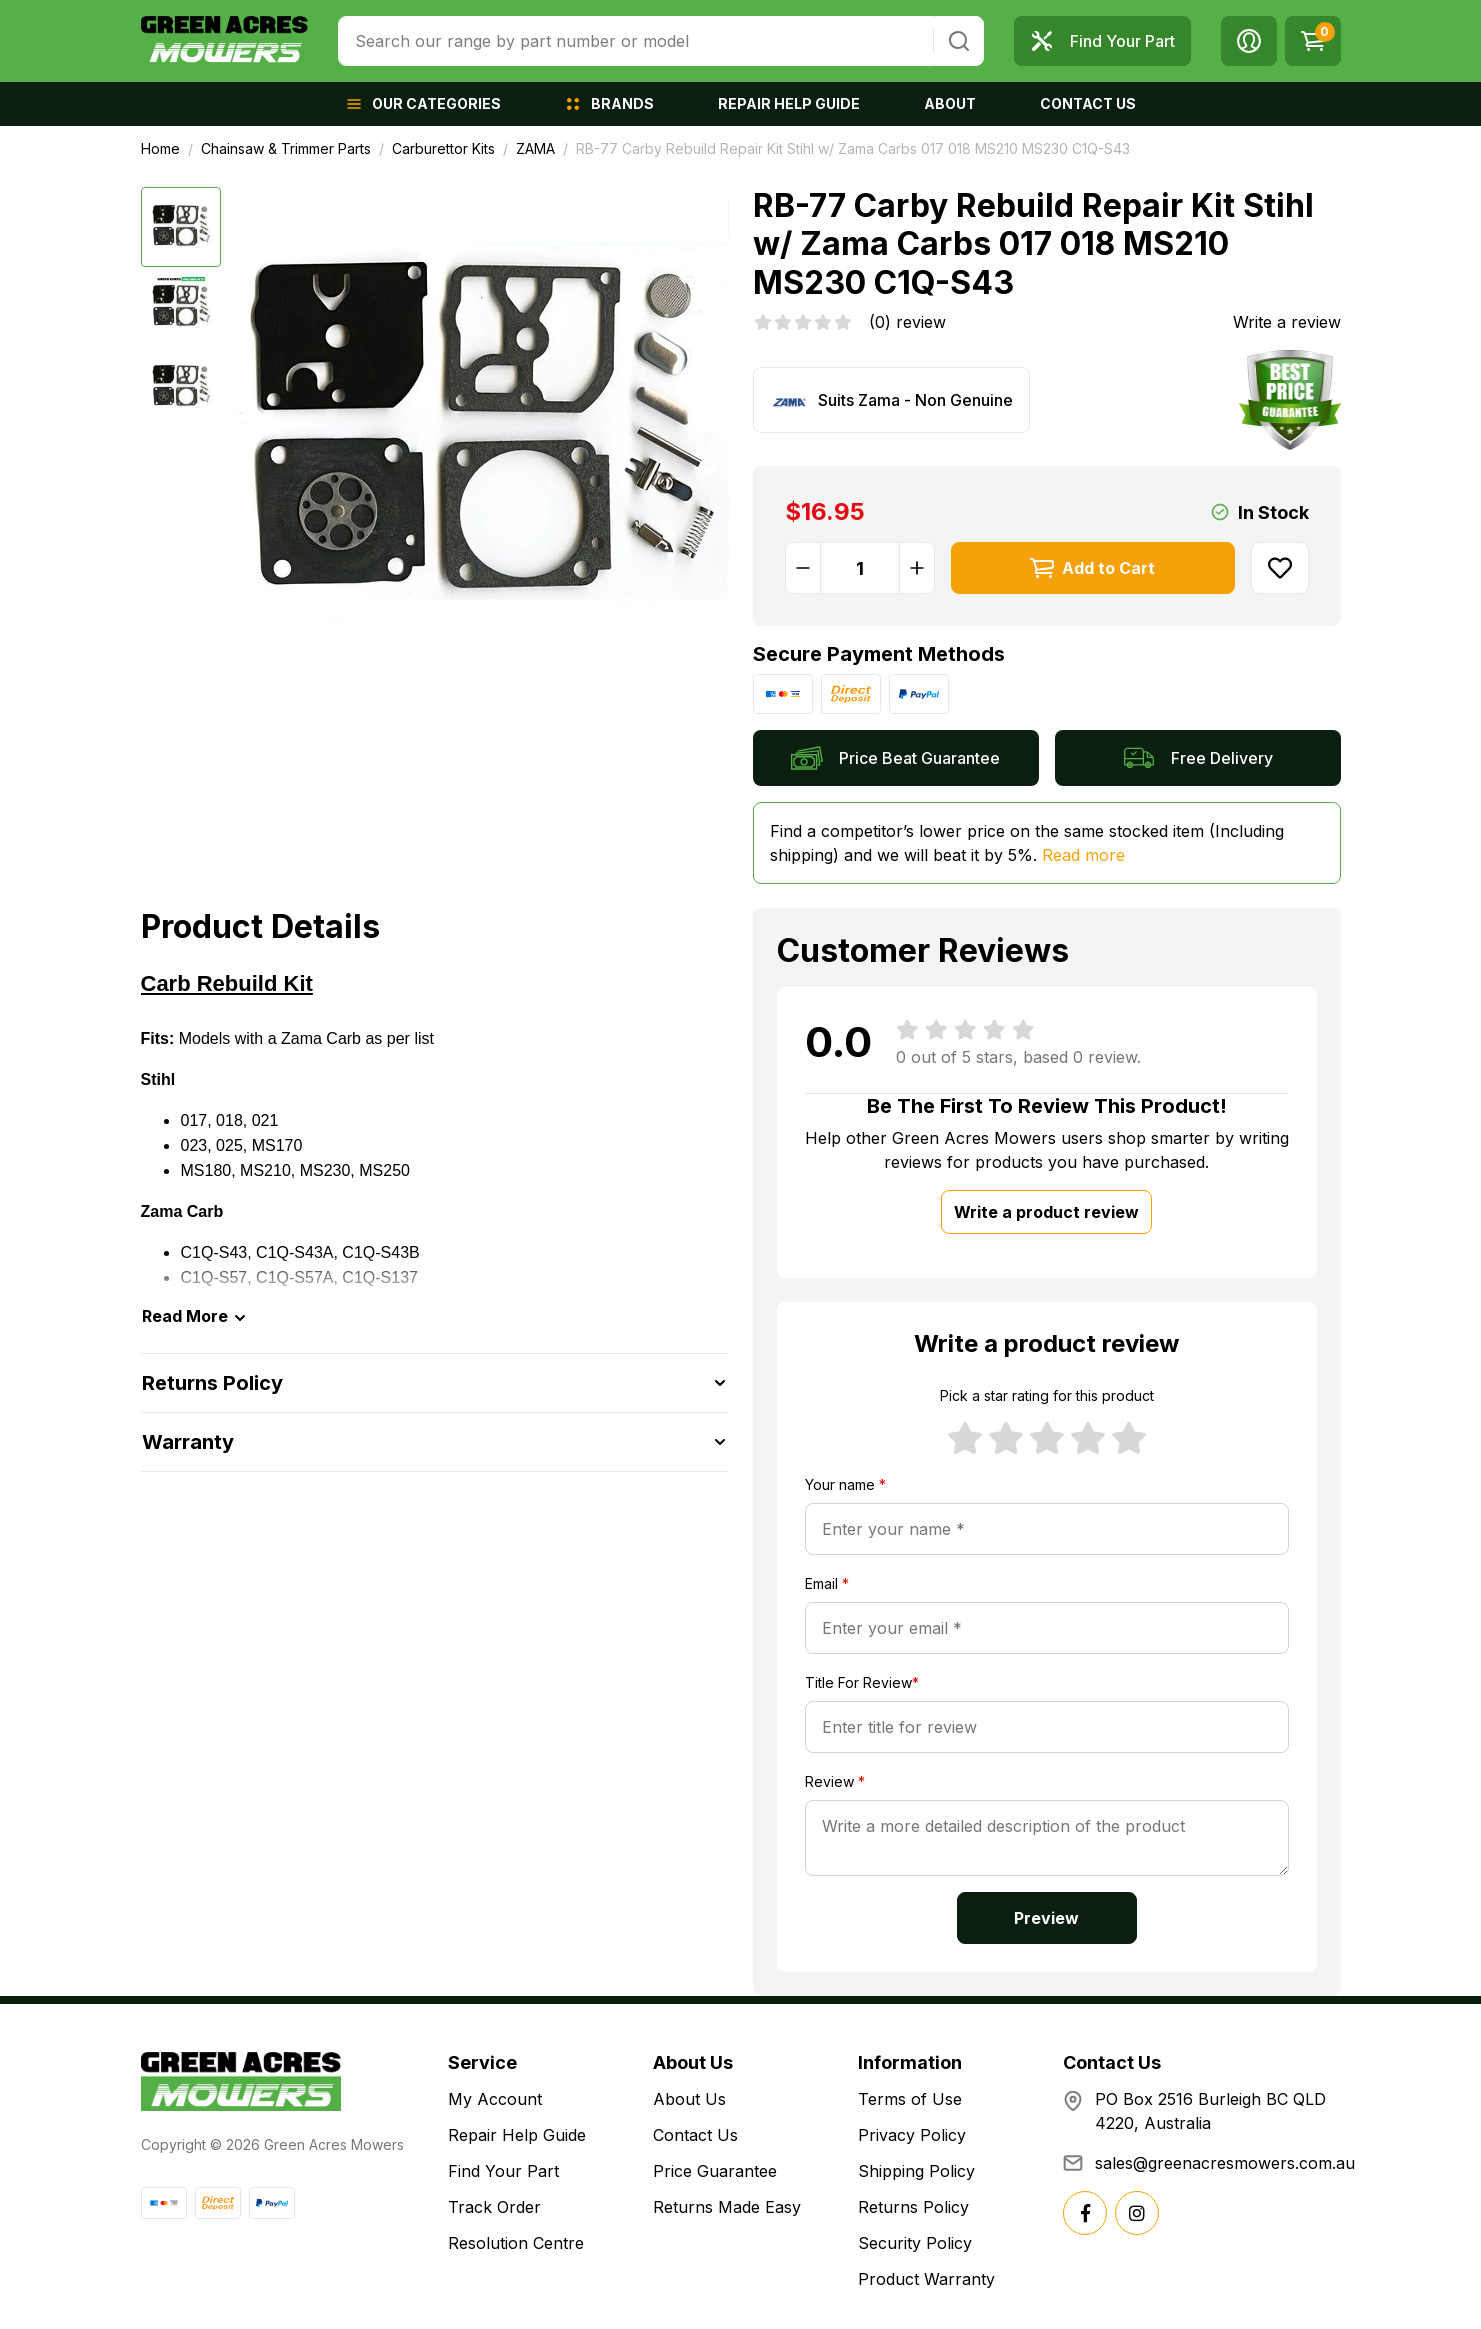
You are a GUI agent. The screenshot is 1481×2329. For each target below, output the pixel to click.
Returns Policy (913, 2207)
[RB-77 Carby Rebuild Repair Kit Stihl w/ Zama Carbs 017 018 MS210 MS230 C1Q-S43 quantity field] (860, 568)
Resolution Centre (516, 2243)
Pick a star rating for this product (1047, 1395)
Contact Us (695, 2135)
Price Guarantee (715, 2171)
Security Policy (915, 2243)
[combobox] (635, 41)
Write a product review (1046, 1212)
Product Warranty (926, 2279)
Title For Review (862, 1682)
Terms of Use (910, 2099)
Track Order (494, 2207)
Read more (1083, 855)
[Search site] (959, 41)
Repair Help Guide (517, 2135)
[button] (1249, 41)
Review (835, 1781)
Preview (1046, 1918)
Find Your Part (503, 2171)
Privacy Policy (912, 2135)
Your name (845, 1484)
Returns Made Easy (727, 2207)
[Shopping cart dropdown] (1313, 41)
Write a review (1287, 322)
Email (827, 1583)
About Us (689, 2099)
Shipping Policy (916, 2171)
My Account (495, 2099)
